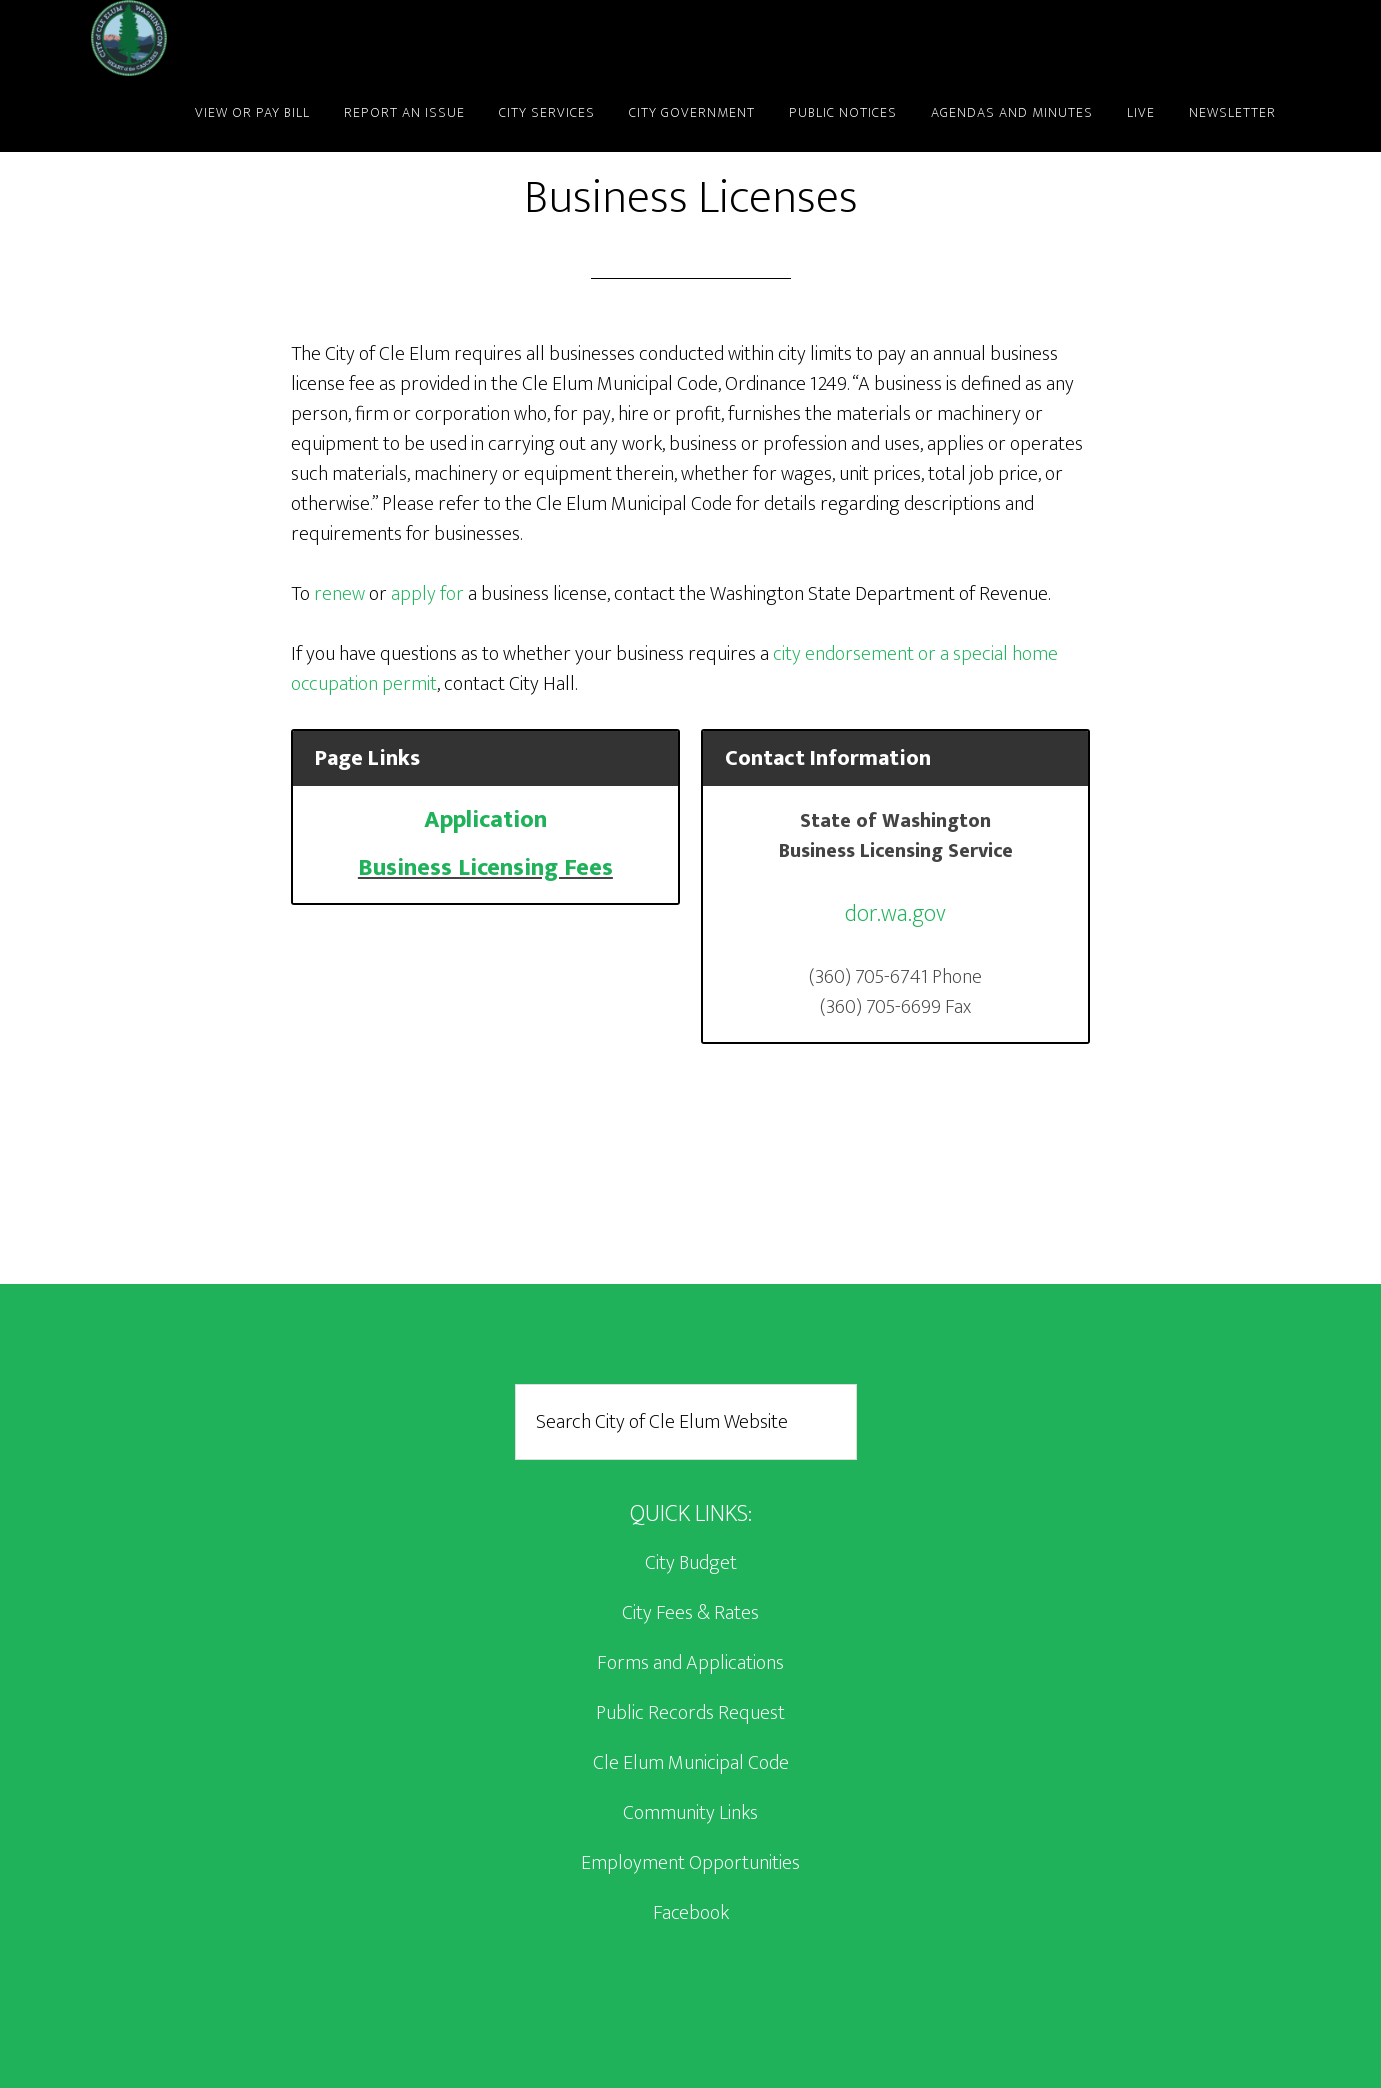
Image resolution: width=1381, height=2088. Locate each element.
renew (339, 594)
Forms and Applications (690, 1663)
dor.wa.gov (895, 914)
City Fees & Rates (690, 1613)
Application (485, 820)
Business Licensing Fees (485, 868)
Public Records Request (690, 1713)
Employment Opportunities (690, 1863)
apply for (427, 594)
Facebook (691, 1913)
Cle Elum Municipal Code (691, 1763)
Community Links (690, 1813)
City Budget (691, 1563)
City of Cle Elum (271, 38)
